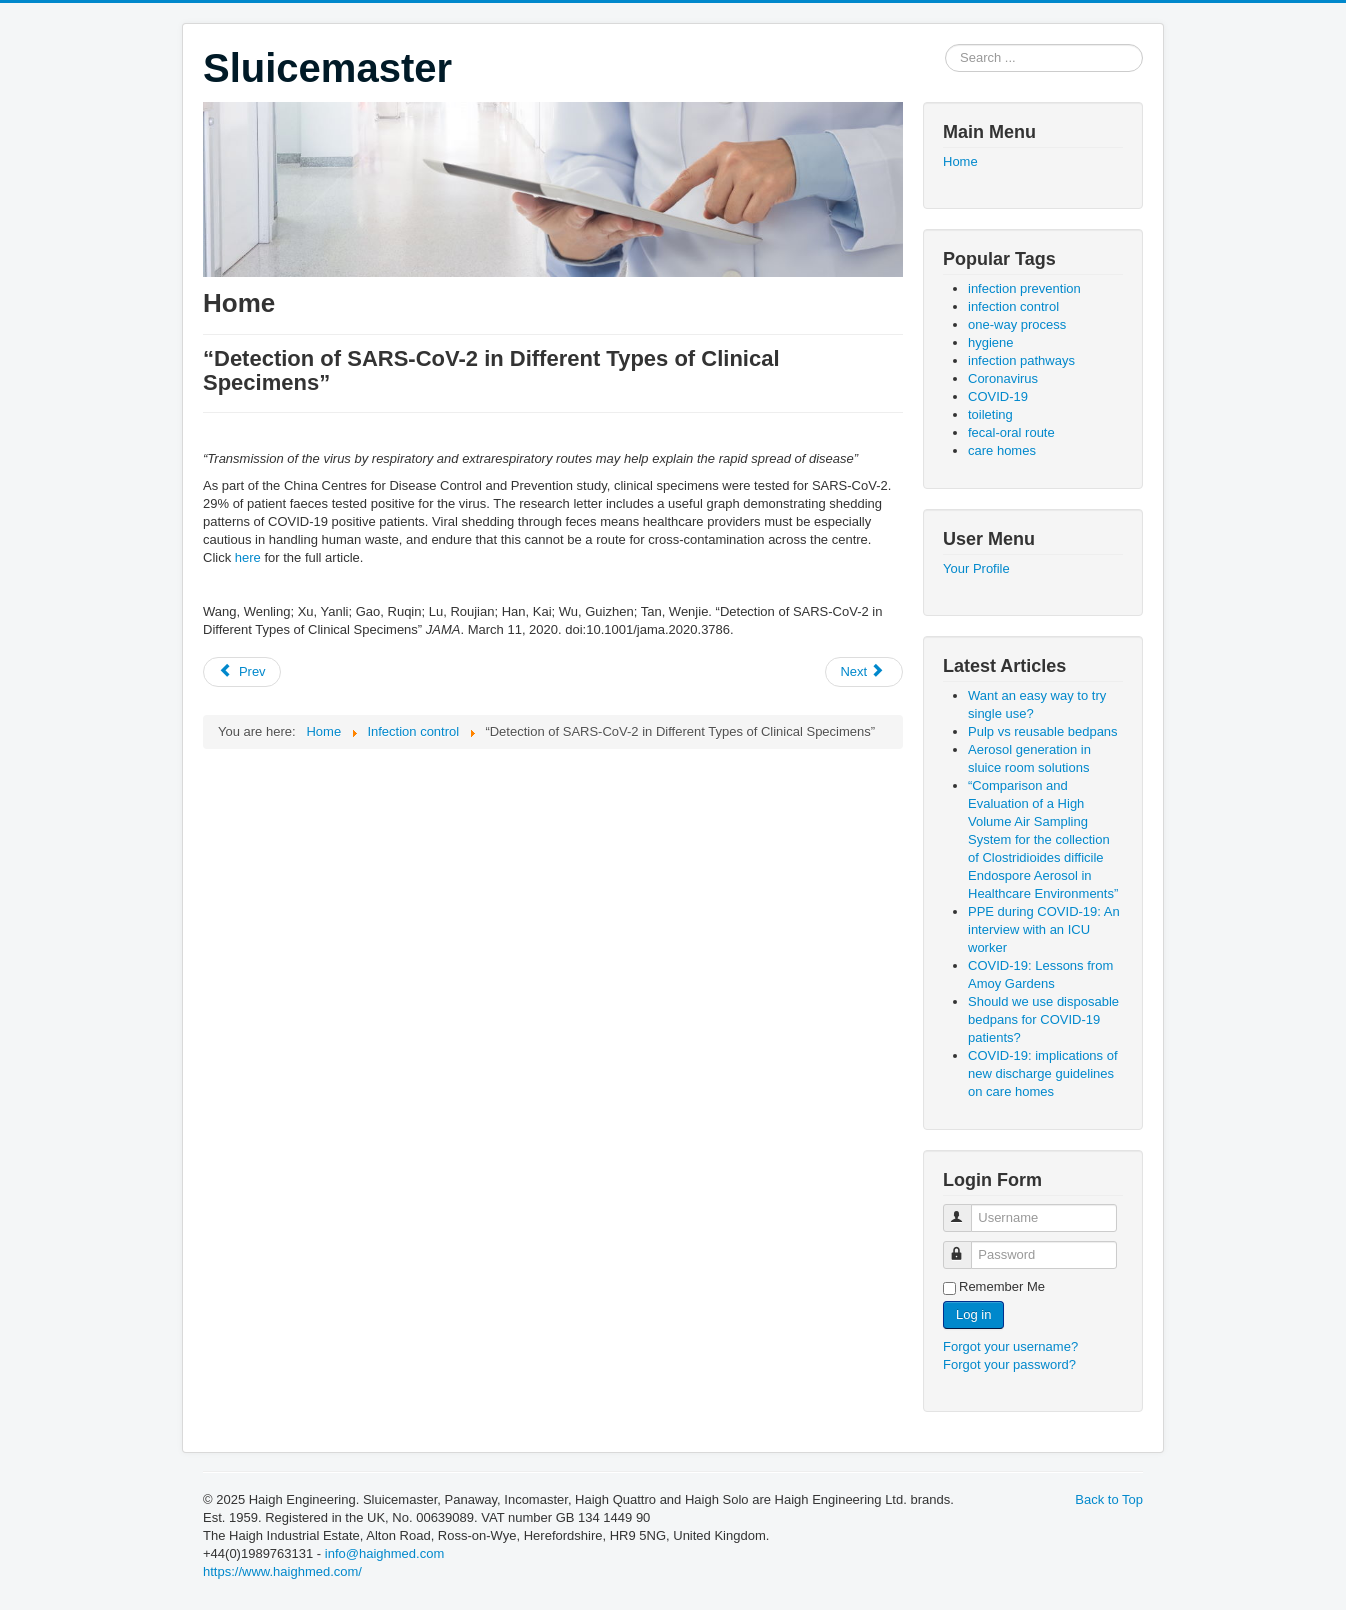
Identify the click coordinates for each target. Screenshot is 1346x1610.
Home (960, 161)
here (248, 557)
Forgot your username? (1010, 1346)
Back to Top (1109, 1499)
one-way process (1017, 324)
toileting (990, 414)
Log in (973, 1314)
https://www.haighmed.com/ (282, 1571)
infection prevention (1024, 288)
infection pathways (1021, 360)
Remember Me (1002, 1286)
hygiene (991, 342)
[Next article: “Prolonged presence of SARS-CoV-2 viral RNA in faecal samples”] (864, 672)
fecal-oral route (1011, 432)
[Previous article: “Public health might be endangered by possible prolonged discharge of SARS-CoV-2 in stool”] (242, 672)
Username (966, 1209)
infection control (1013, 306)
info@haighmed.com (384, 1553)
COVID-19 (998, 396)
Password (966, 1246)
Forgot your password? (1009, 1364)
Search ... (945, 44)
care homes (1002, 450)
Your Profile (976, 568)
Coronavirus (1003, 378)
